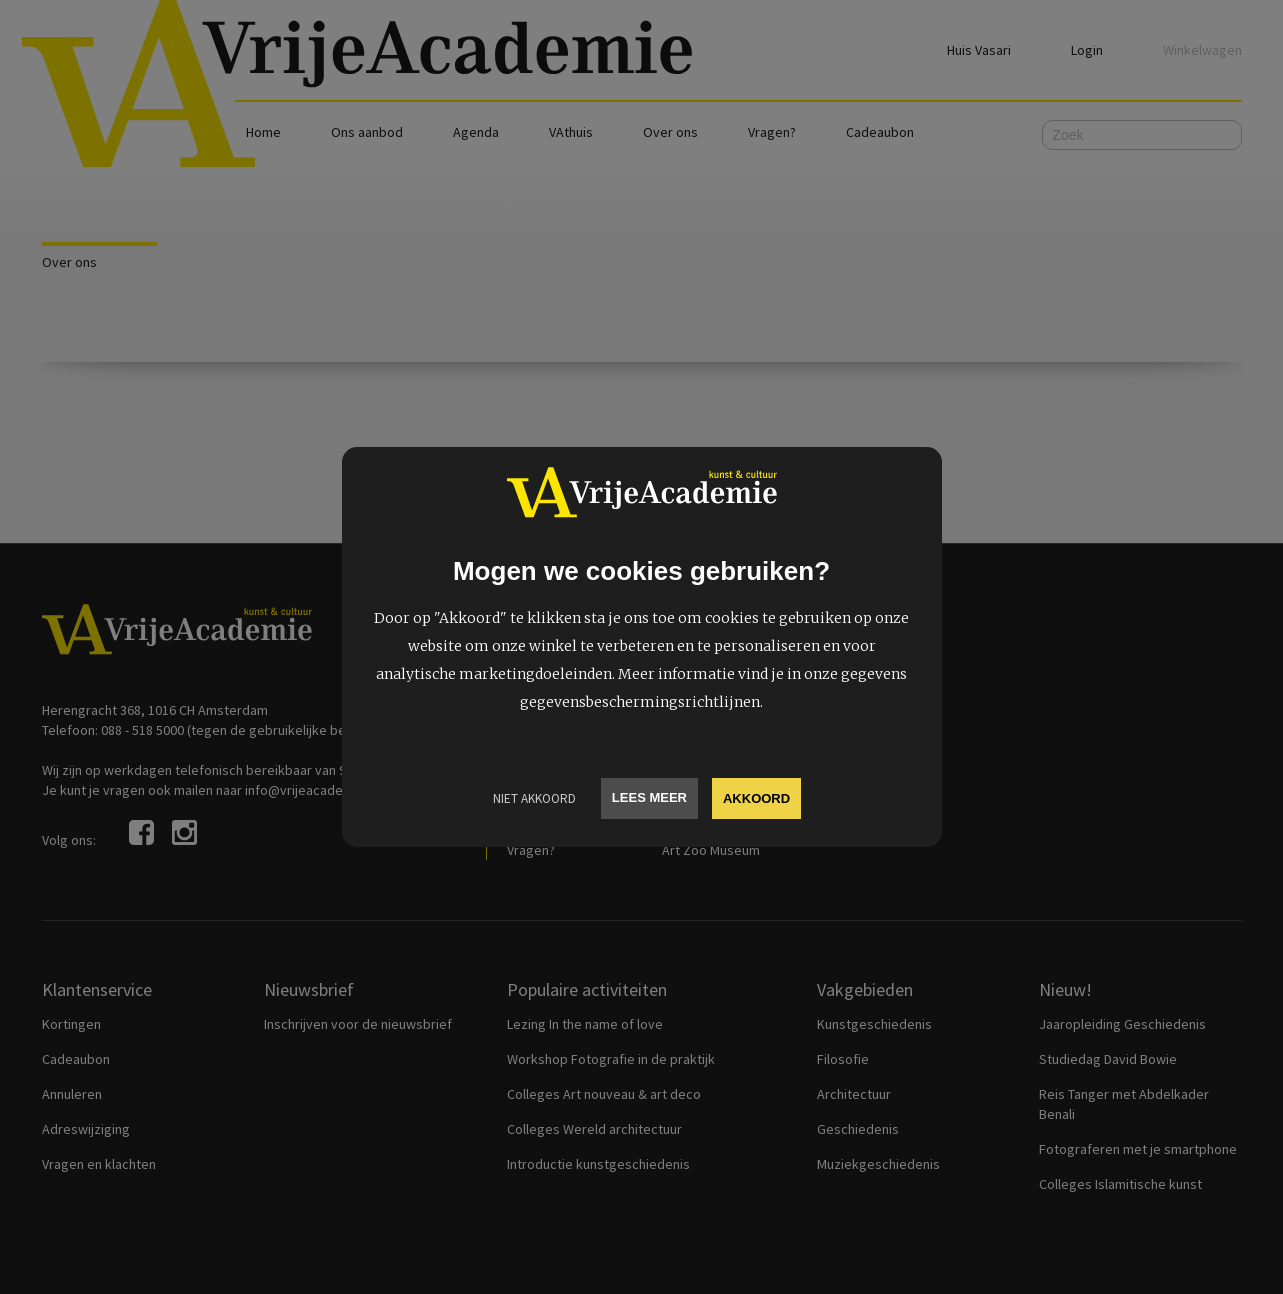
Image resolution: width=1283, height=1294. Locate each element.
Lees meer (649, 797)
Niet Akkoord (534, 798)
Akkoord (756, 798)
